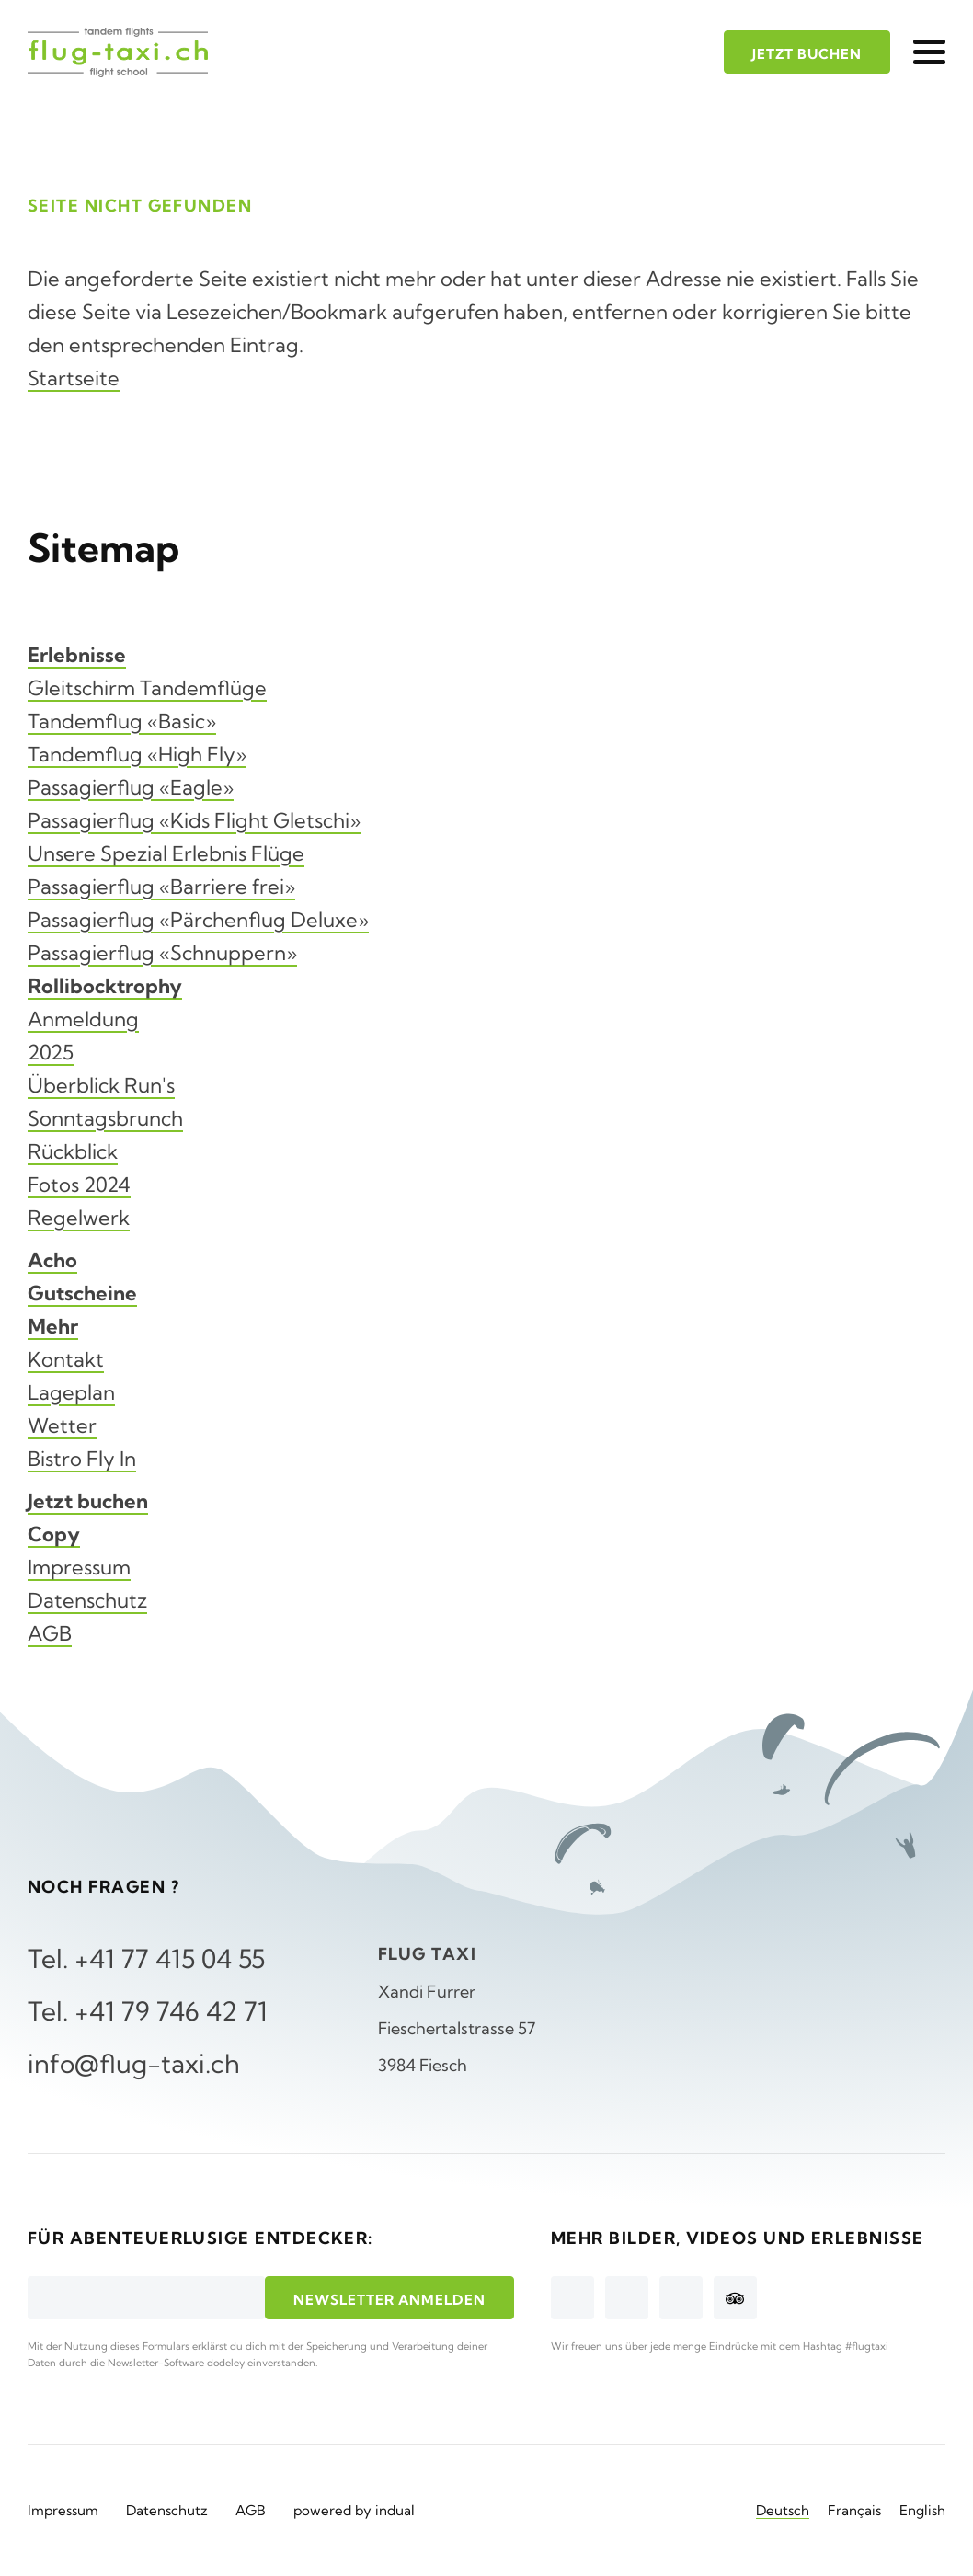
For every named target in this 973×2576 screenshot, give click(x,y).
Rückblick (73, 1151)
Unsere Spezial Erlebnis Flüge (166, 853)
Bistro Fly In (82, 1458)
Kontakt (66, 1359)
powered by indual (354, 2510)
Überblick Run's (101, 1085)
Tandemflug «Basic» (122, 721)
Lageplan (71, 1392)
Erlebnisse (77, 655)
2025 (51, 1052)
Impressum (79, 1567)
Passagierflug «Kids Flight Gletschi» (194, 820)
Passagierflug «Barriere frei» (161, 886)
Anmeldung (83, 1019)
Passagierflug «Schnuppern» (162, 953)
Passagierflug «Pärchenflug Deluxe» (198, 920)
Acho (52, 1260)
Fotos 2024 (79, 1184)
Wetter (62, 1425)
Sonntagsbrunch (105, 1118)
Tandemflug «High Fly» (137, 754)
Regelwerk (79, 1218)
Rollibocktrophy (105, 986)
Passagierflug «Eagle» (131, 787)
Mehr (53, 1326)
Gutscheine (82, 1293)
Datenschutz (87, 1600)
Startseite (74, 378)
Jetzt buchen (88, 1501)
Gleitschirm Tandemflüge (147, 688)
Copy (54, 1534)
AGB (50, 1633)
